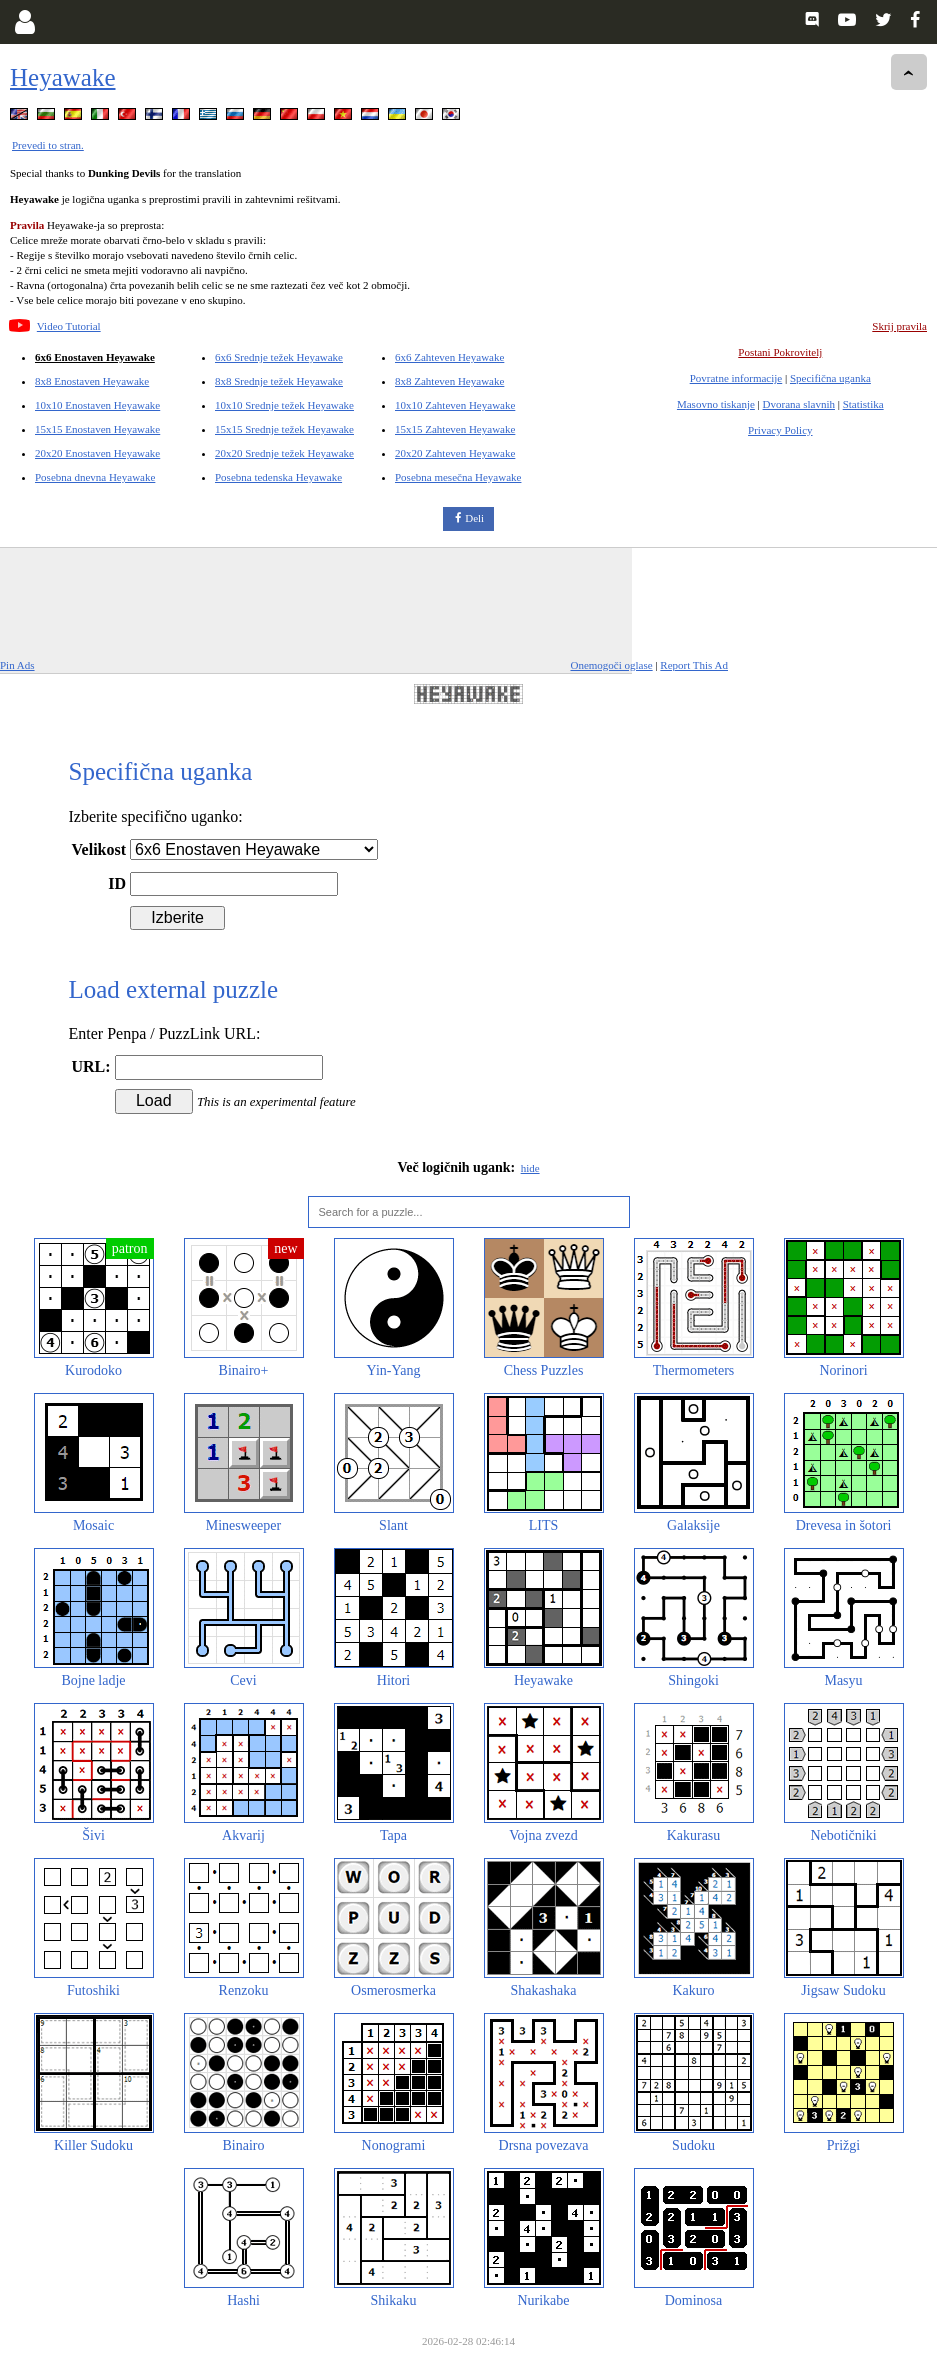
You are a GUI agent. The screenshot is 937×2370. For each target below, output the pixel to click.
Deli (474, 518)
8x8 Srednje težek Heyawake (279, 381)
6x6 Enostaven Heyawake (95, 357)
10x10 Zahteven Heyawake (455, 405)
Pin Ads (17, 665)
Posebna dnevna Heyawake (95, 477)
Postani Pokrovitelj (780, 352)
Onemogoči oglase (611, 665)
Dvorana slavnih (799, 404)
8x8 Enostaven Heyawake (92, 381)
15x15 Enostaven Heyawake (97, 429)
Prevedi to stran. (48, 145)
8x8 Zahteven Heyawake (449, 381)
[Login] (24, 22)
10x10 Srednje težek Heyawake (284, 405)
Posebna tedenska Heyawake (278, 477)
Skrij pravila (899, 326)
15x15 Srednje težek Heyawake (284, 429)
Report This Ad (694, 665)
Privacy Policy (780, 430)
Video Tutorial (69, 326)
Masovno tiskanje (716, 404)
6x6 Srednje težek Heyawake (279, 357)
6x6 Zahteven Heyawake (449, 357)
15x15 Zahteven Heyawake (455, 429)
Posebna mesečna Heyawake (458, 477)
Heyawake (63, 77)
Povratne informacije (736, 378)
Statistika (863, 404)
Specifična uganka (830, 378)
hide (530, 1168)
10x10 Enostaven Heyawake (97, 405)
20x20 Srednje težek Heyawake (284, 453)
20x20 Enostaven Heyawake (97, 453)
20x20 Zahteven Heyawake (455, 453)
